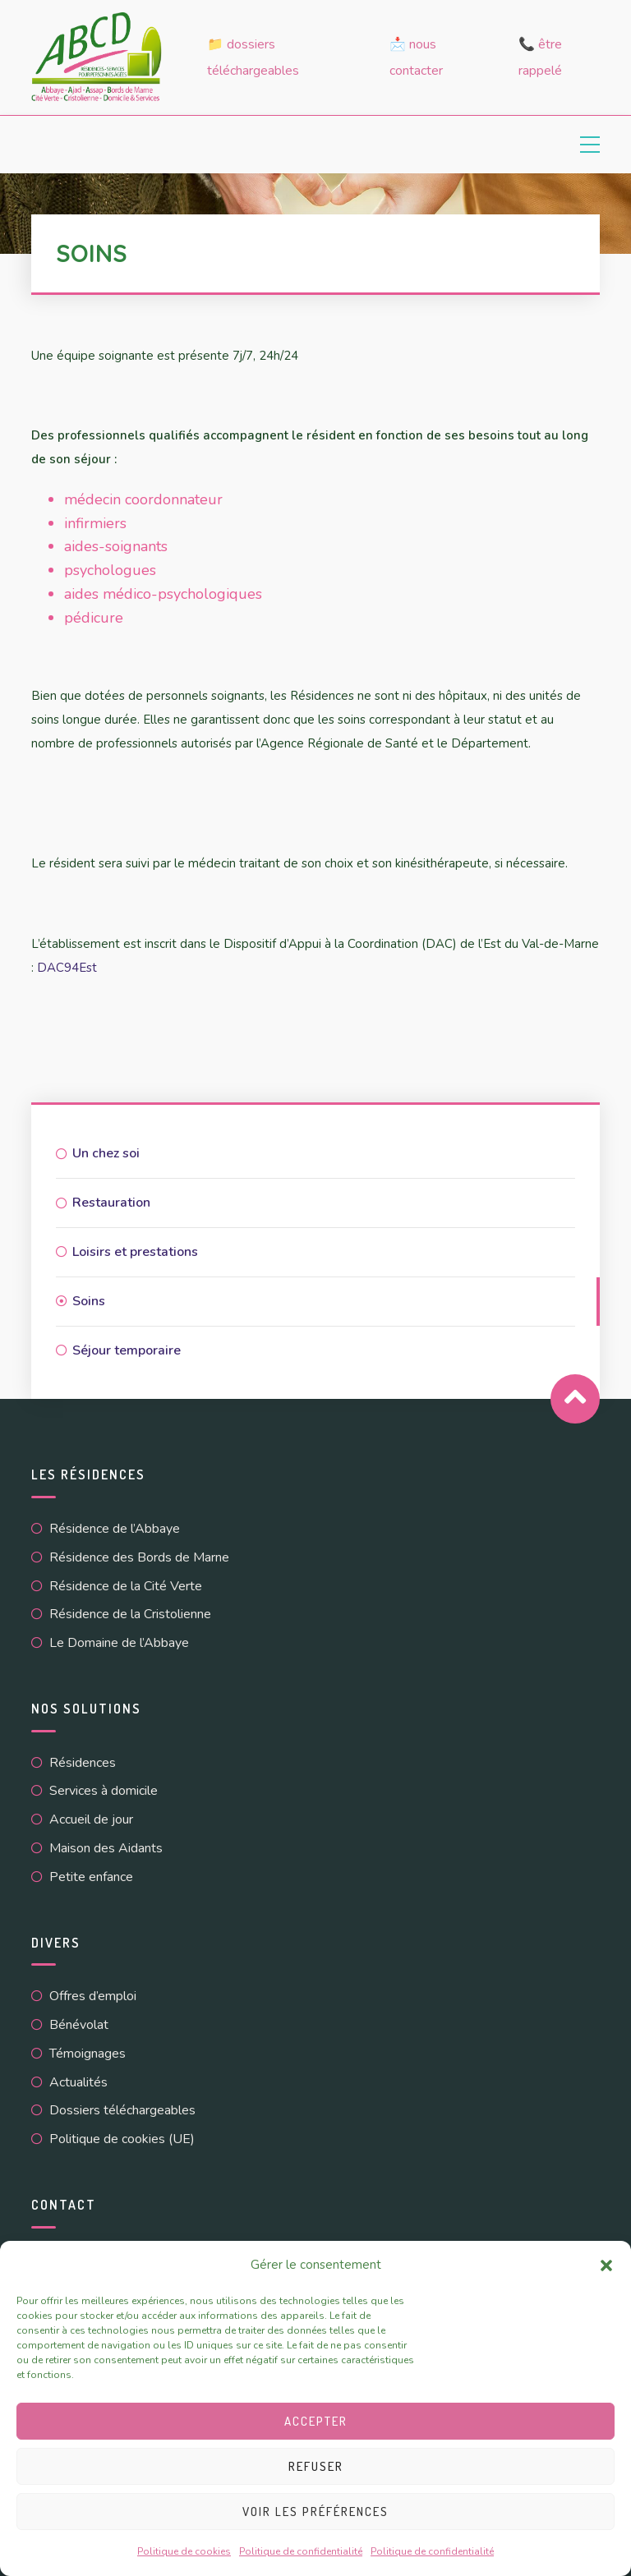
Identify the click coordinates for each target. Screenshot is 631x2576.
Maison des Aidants (106, 1848)
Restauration (111, 1203)
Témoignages (87, 2054)
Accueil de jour (91, 1819)
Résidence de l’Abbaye (114, 1529)
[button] (606, 2265)
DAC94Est (67, 967)
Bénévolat (78, 2025)
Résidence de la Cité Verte (125, 1586)
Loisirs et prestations (135, 1252)
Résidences (82, 1763)
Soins (88, 1301)
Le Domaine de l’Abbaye (119, 1643)
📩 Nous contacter (416, 57)
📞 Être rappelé (540, 57)
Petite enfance (91, 1877)
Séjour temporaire (126, 1350)
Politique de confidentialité (300, 2551)
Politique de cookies (184, 2551)
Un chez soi (106, 1153)
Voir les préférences (315, 2511)
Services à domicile (103, 1791)
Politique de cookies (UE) (122, 2139)
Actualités (78, 2082)
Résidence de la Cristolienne (130, 1614)
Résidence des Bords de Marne (139, 1557)
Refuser (315, 2466)
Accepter (316, 2421)
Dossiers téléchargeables (122, 2110)
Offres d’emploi (92, 1996)
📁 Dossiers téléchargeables (253, 57)
